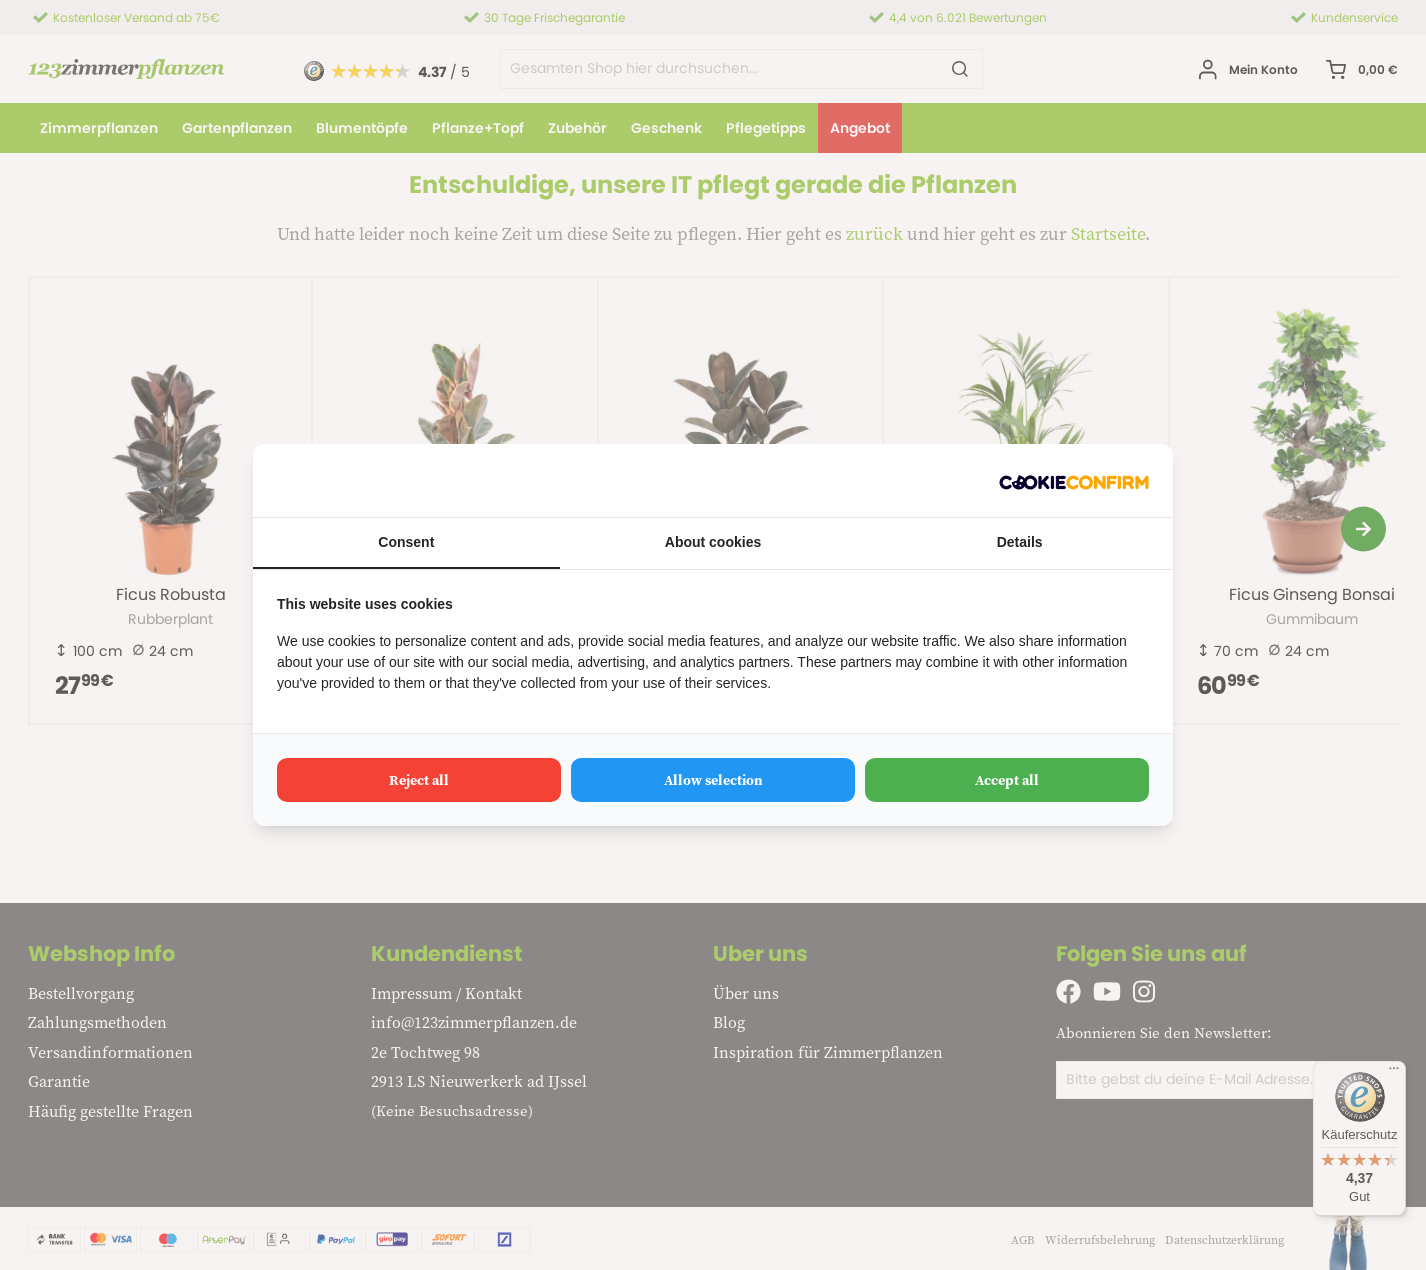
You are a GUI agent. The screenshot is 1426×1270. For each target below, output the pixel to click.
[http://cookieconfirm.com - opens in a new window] (1074, 480)
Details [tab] (1020, 542)
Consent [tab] (406, 542)
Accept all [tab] (1007, 780)
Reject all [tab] (419, 780)
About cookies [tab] (713, 542)
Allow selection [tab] (713, 780)
